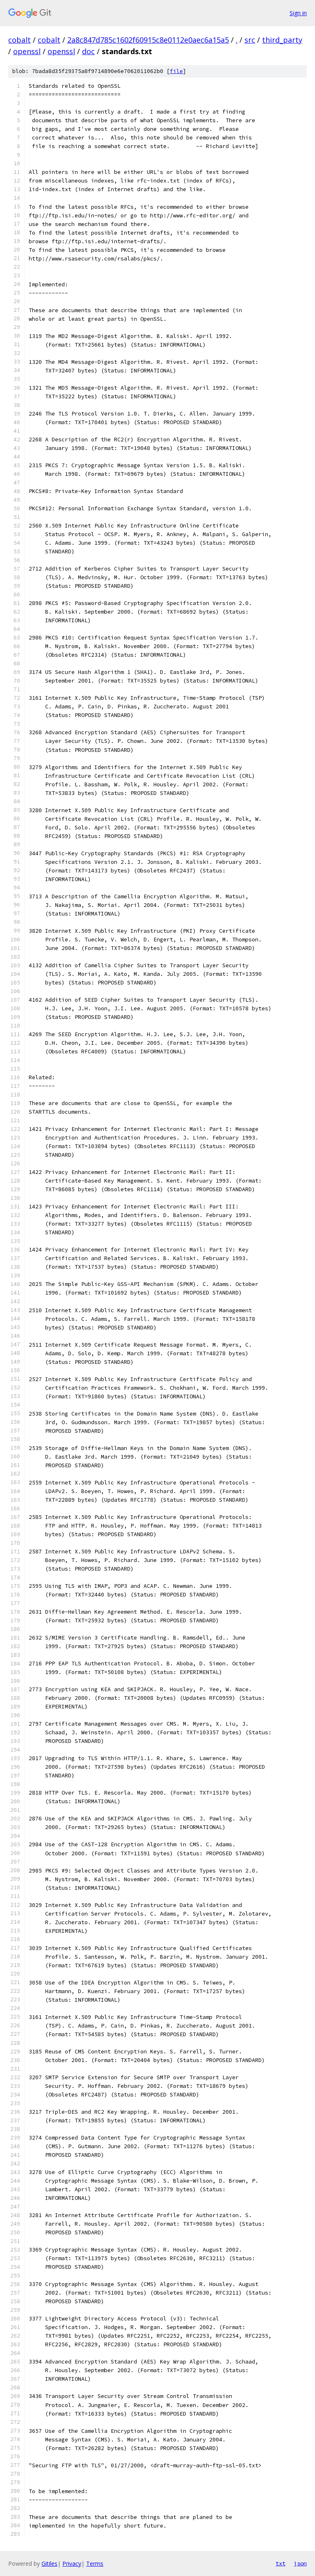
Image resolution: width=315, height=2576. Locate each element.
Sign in (298, 13)
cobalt (19, 40)
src (249, 40)
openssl (27, 51)
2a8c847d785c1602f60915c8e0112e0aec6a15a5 (148, 40)
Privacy (71, 2563)
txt (280, 2563)
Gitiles (49, 2563)
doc (88, 51)
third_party (282, 40)
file (176, 71)
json (300, 2563)
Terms (94, 2563)
